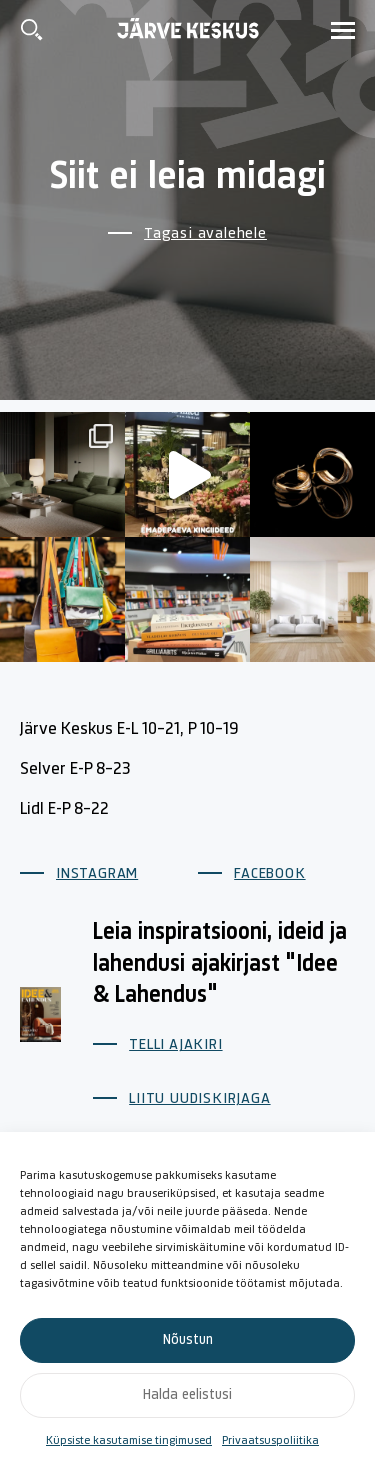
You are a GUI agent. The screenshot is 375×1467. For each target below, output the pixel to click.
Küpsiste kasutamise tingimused (129, 1441)
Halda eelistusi (187, 1395)
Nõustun (188, 1340)
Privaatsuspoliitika (270, 1441)
